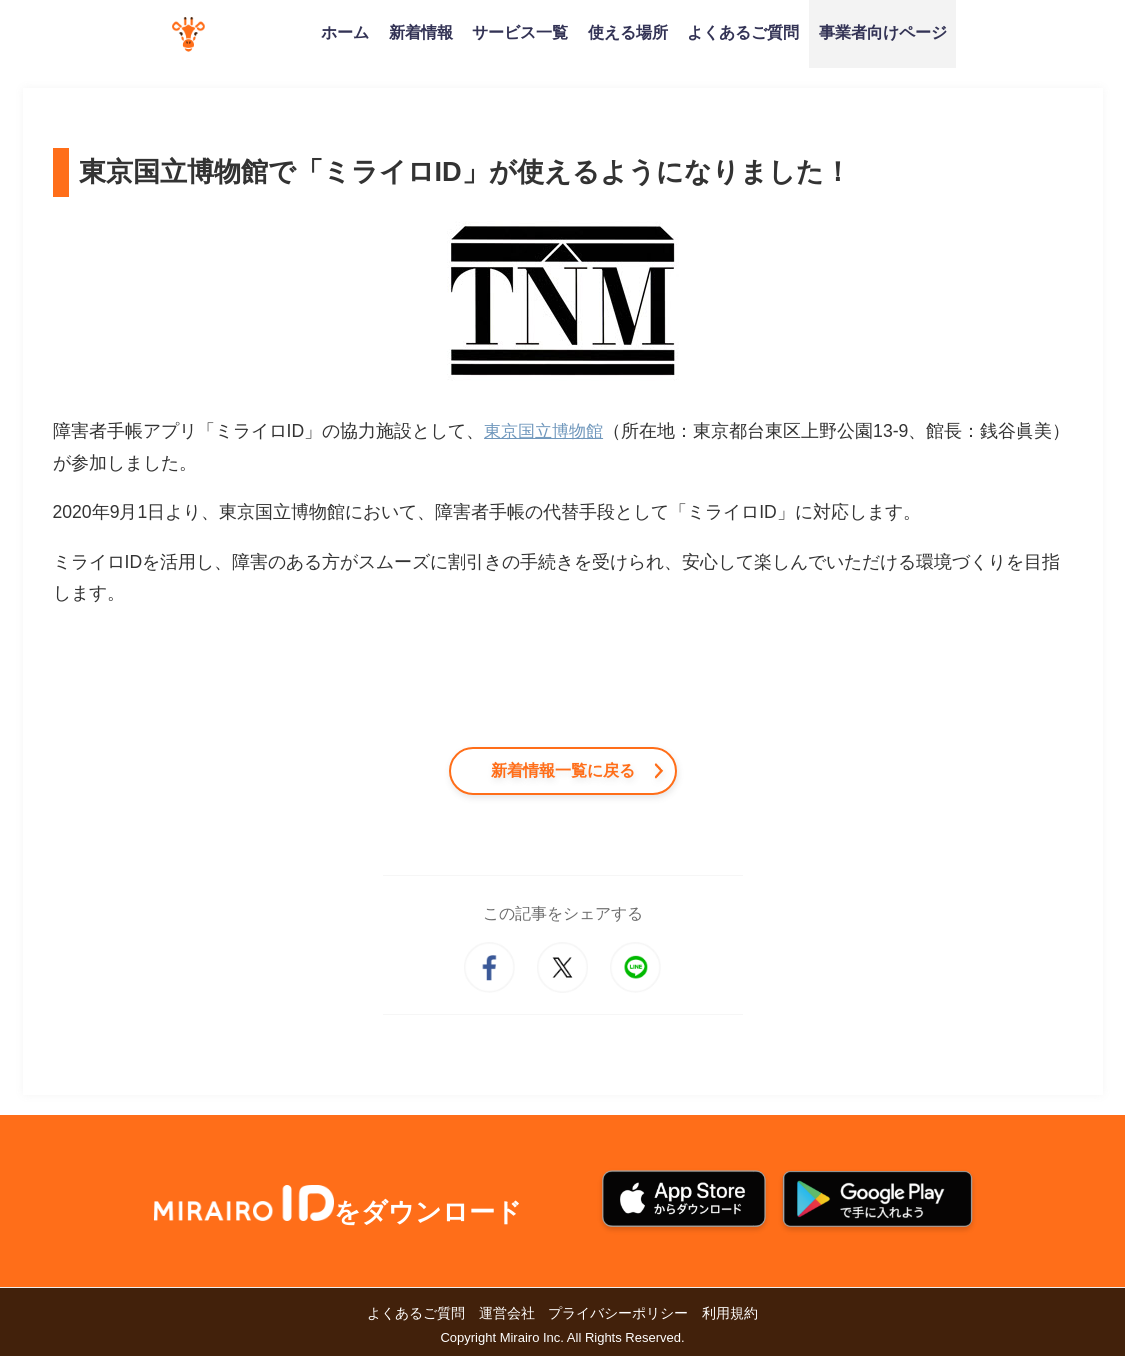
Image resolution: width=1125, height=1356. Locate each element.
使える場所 (628, 32)
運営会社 (507, 1313)
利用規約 (730, 1313)
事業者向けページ (883, 32)
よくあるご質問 (743, 32)
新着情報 (421, 32)
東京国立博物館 (547, 431)
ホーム (345, 32)
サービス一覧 (520, 32)
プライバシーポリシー (618, 1313)
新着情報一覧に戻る (563, 770)
